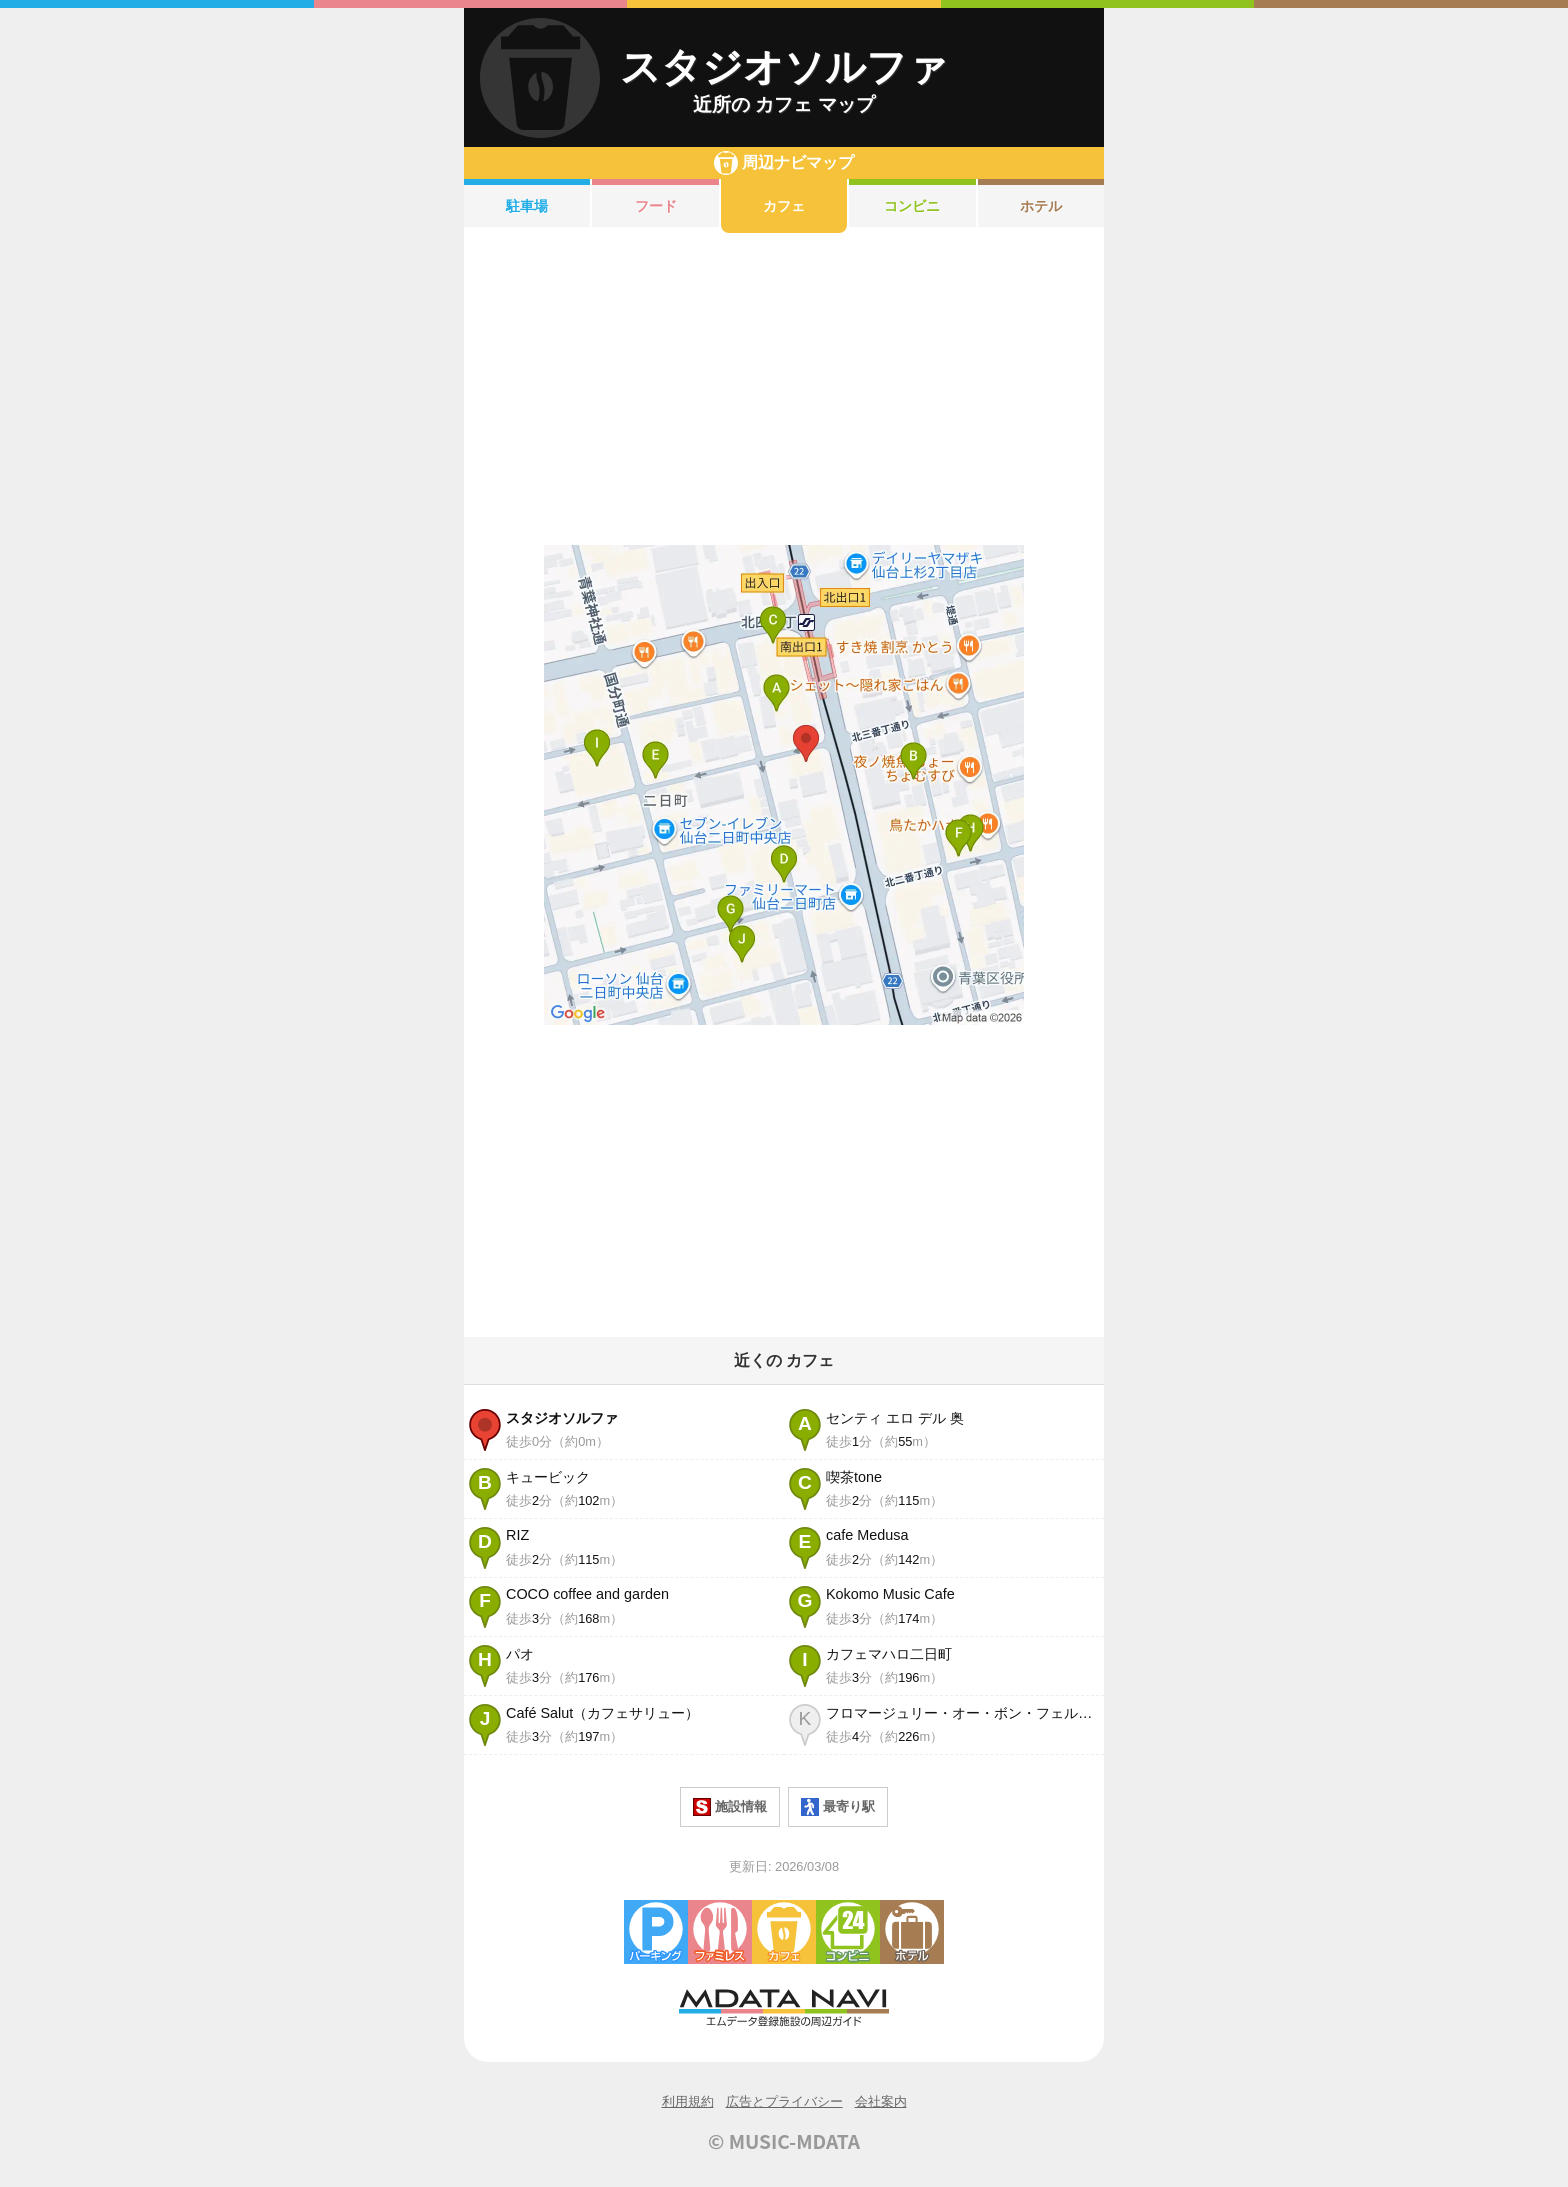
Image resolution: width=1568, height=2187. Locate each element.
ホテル (1041, 206)
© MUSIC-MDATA (784, 2141)
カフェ (784, 206)
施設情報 (730, 1807)
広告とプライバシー (784, 2101)
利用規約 (688, 2101)
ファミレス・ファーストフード (720, 1932)
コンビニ (912, 206)
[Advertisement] (784, 389)
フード (656, 206)
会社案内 (881, 2101)
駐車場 (527, 206)
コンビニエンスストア (848, 1932)
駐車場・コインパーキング (656, 1932)
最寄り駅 (838, 1807)
